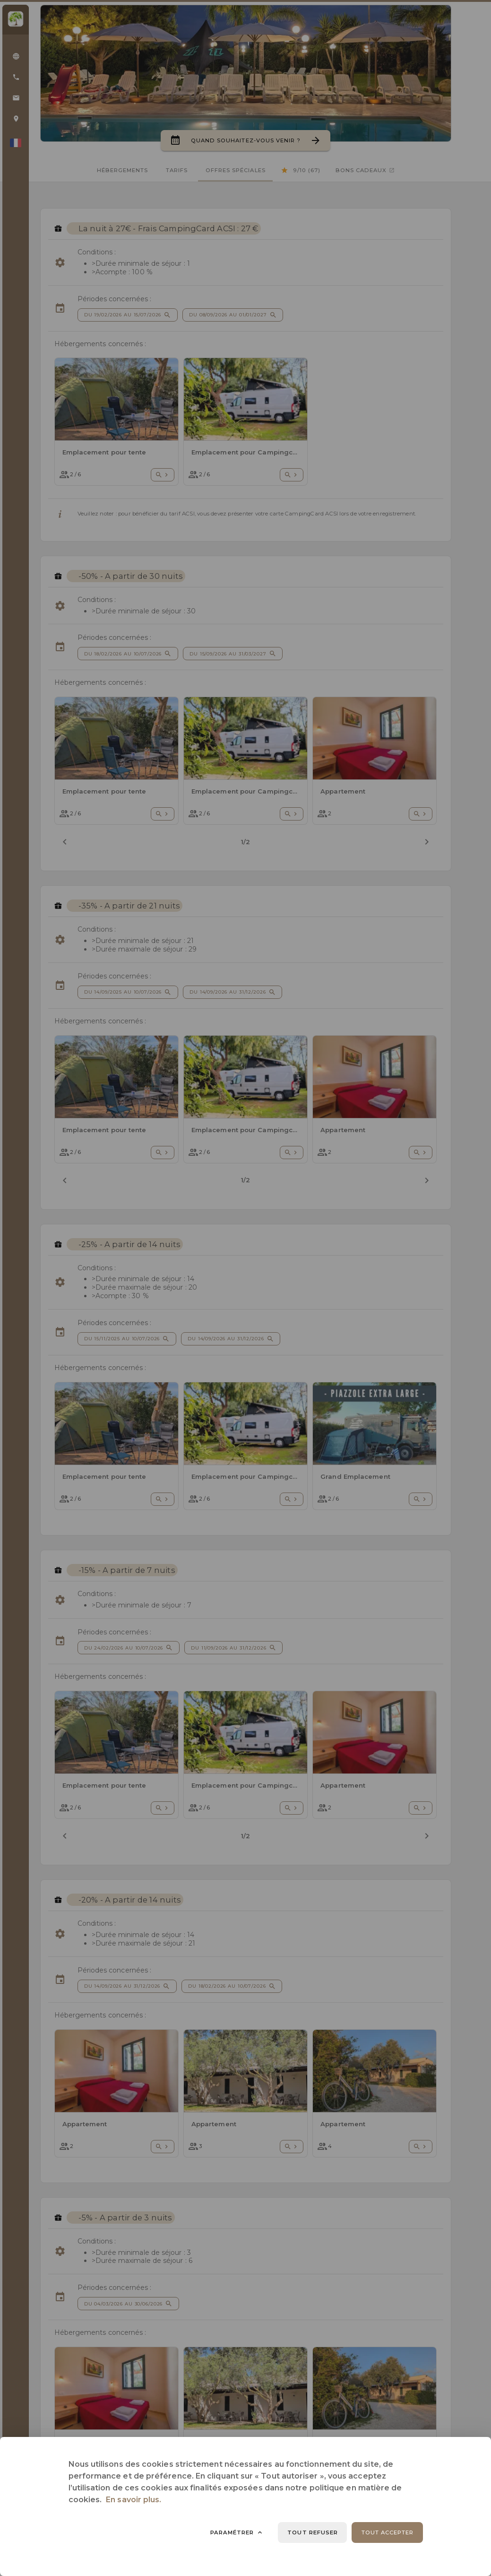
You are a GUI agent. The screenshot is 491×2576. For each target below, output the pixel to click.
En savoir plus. (133, 2499)
